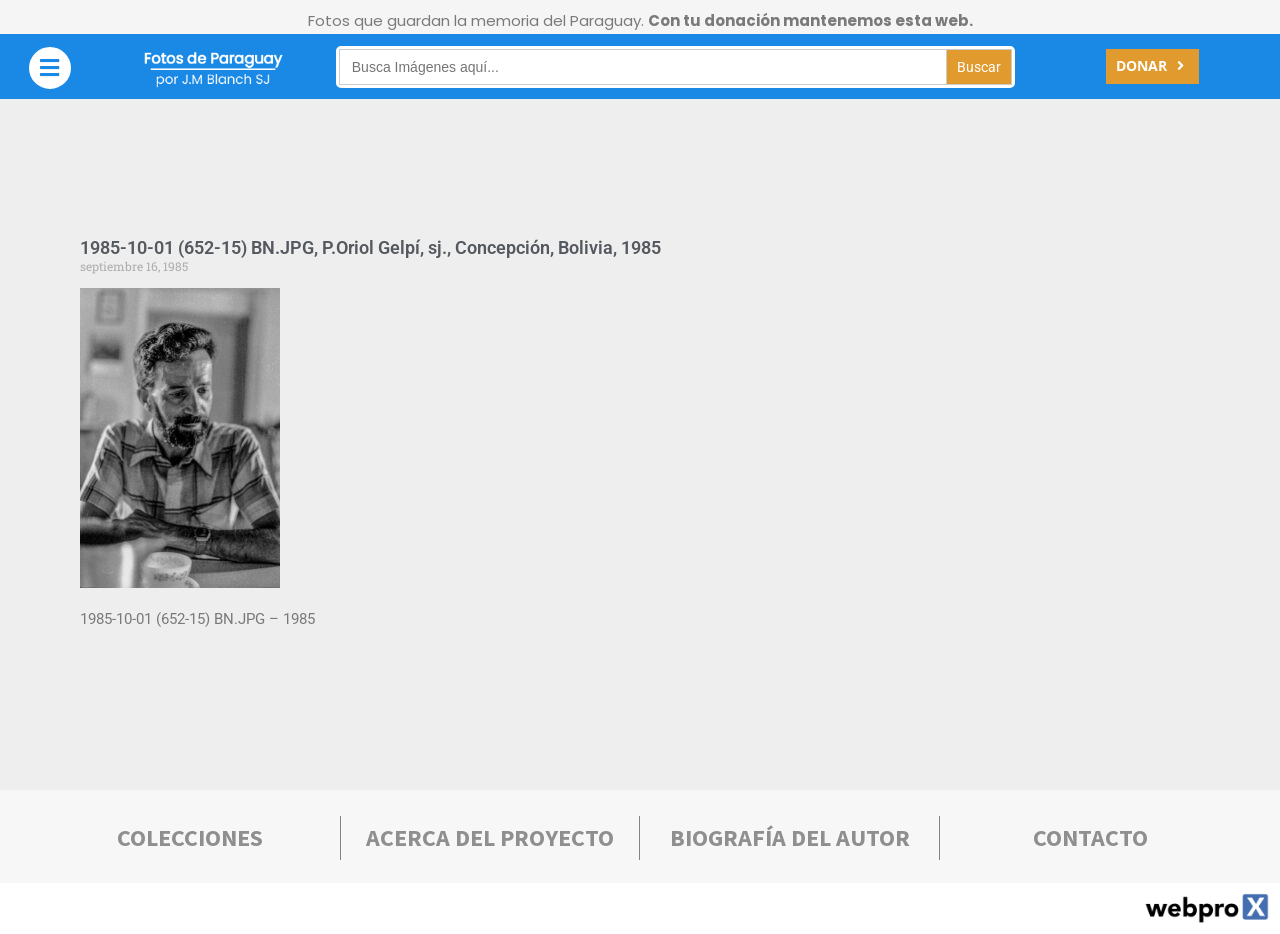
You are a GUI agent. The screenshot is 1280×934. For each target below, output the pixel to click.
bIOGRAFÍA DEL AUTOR (790, 837)
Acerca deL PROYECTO (490, 837)
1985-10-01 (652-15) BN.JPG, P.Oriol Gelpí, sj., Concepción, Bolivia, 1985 (370, 247)
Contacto (1090, 837)
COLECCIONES (190, 837)
